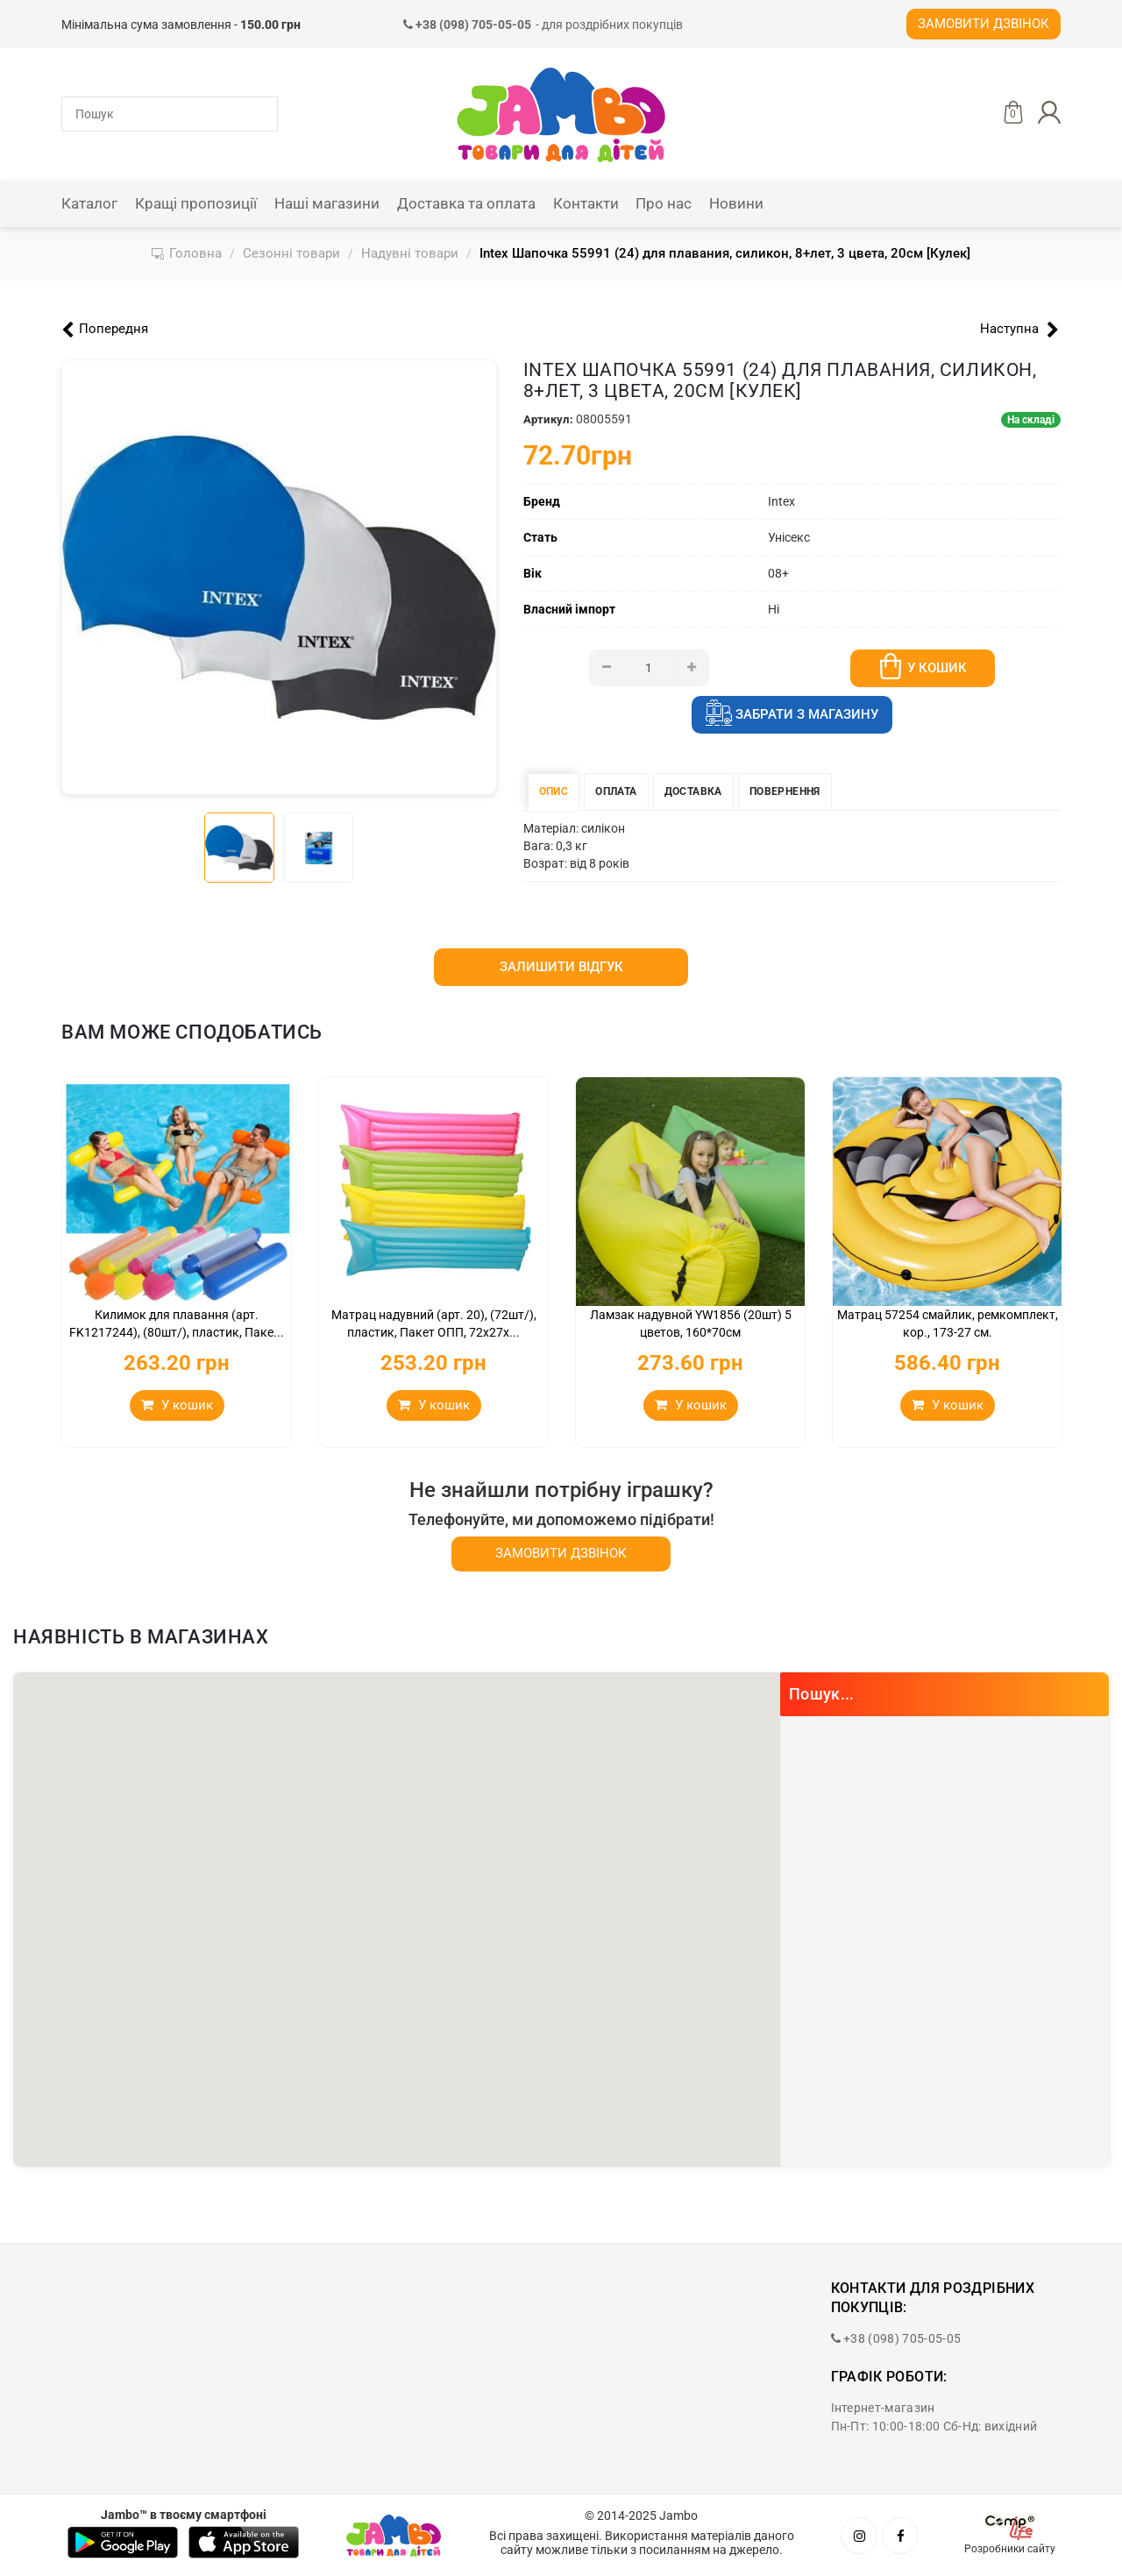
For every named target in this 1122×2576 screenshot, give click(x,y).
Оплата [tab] (615, 791)
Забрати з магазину (792, 715)
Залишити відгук (561, 967)
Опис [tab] (554, 791)
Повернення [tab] (784, 791)
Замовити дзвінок (983, 24)
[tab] (239, 848)
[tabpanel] (279, 577)
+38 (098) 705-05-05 (896, 2338)
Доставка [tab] (693, 791)
